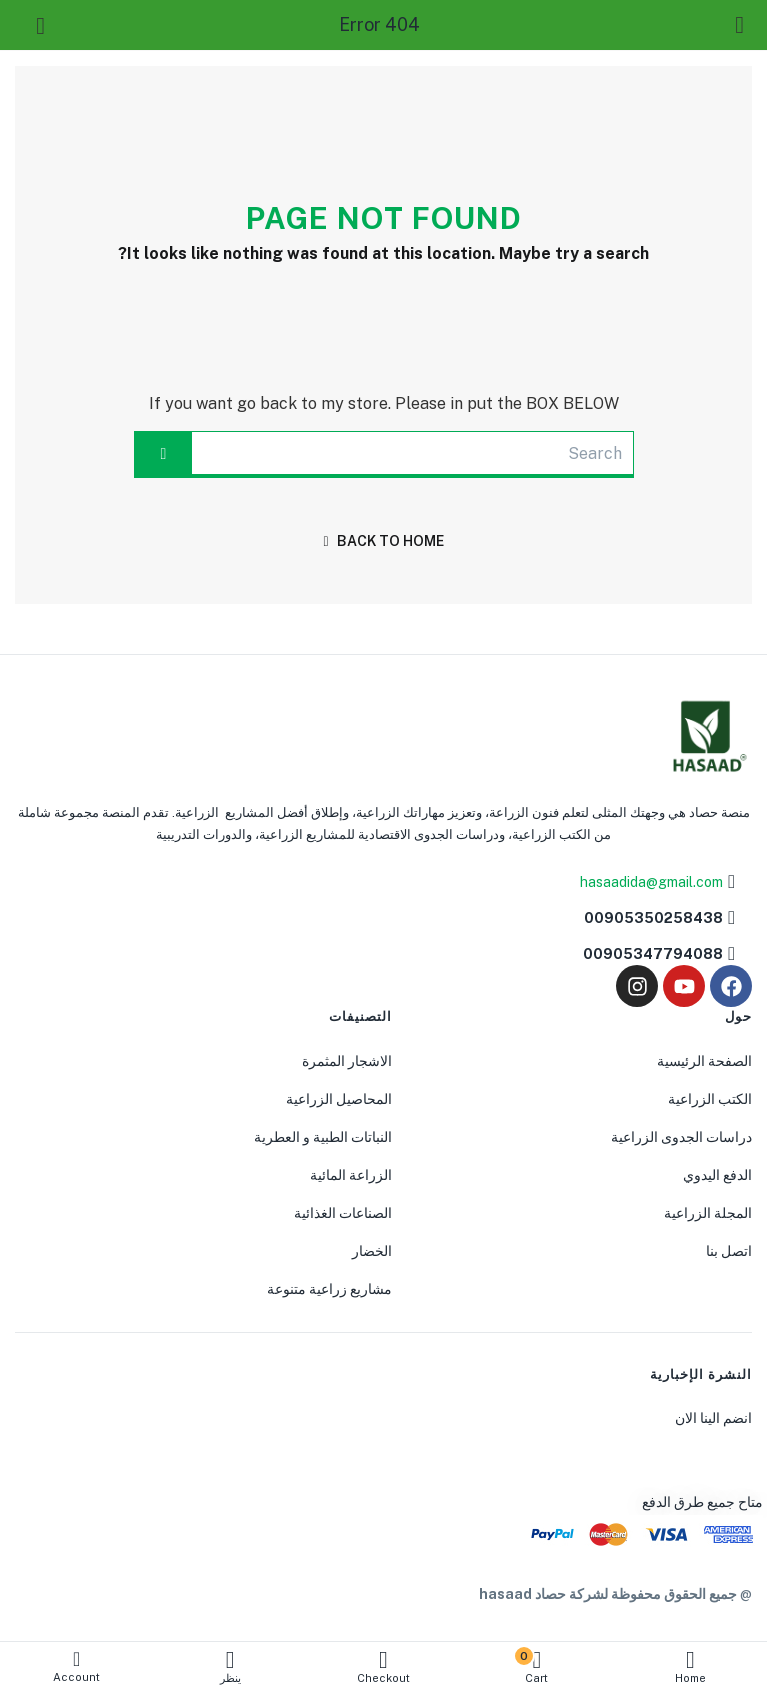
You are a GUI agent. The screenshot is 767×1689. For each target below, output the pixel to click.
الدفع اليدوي (717, 1175)
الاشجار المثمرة (347, 1061)
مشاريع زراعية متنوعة (329, 1289)
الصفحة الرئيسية (704, 1061)
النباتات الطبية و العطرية (323, 1137)
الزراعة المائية (351, 1175)
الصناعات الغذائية (343, 1213)
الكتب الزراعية (710, 1099)
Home (690, 1666)
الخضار (372, 1251)
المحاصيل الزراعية (339, 1099)
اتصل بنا (729, 1251)
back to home (383, 541)
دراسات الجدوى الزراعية (681, 1137)
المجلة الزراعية (708, 1213)
